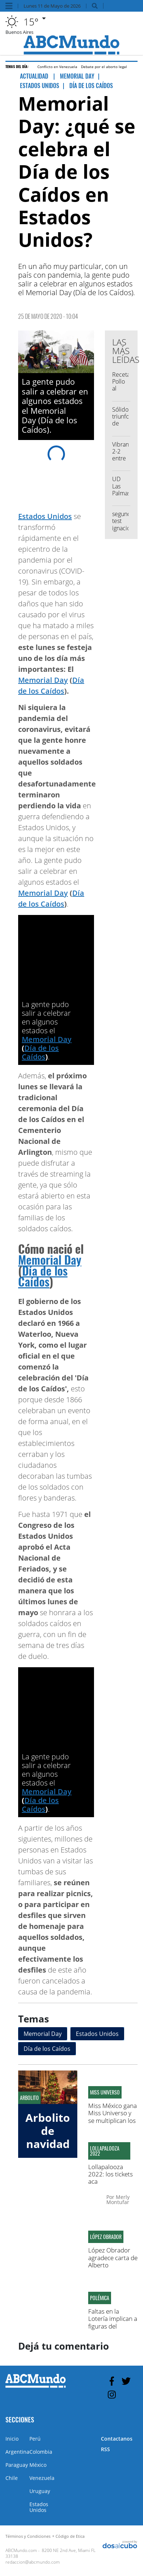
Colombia (40, 2451)
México (37, 2464)
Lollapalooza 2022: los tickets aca (110, 2174)
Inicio (12, 2438)
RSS (105, 2449)
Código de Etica (70, 2536)
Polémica (99, 2297)
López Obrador (106, 2236)
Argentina (17, 2451)
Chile (11, 2477)
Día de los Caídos (40, 1052)
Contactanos (116, 2438)
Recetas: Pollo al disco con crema (123, 391)
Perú (35, 2438)
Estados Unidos (45, 516)
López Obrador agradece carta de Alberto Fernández (113, 2261)
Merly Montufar (118, 2199)
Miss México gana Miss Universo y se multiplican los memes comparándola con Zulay (112, 2124)
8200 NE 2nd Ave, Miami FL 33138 (50, 2553)
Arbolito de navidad (47, 2130)
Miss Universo (105, 2092)
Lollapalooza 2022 (104, 2151)
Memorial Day (43, 680)
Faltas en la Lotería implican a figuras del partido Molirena (112, 2322)
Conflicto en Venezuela (57, 66)
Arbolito (29, 2097)
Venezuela (41, 2477)
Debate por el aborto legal (104, 66)
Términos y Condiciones (27, 2536)
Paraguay (16, 2464)
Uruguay (39, 2491)
